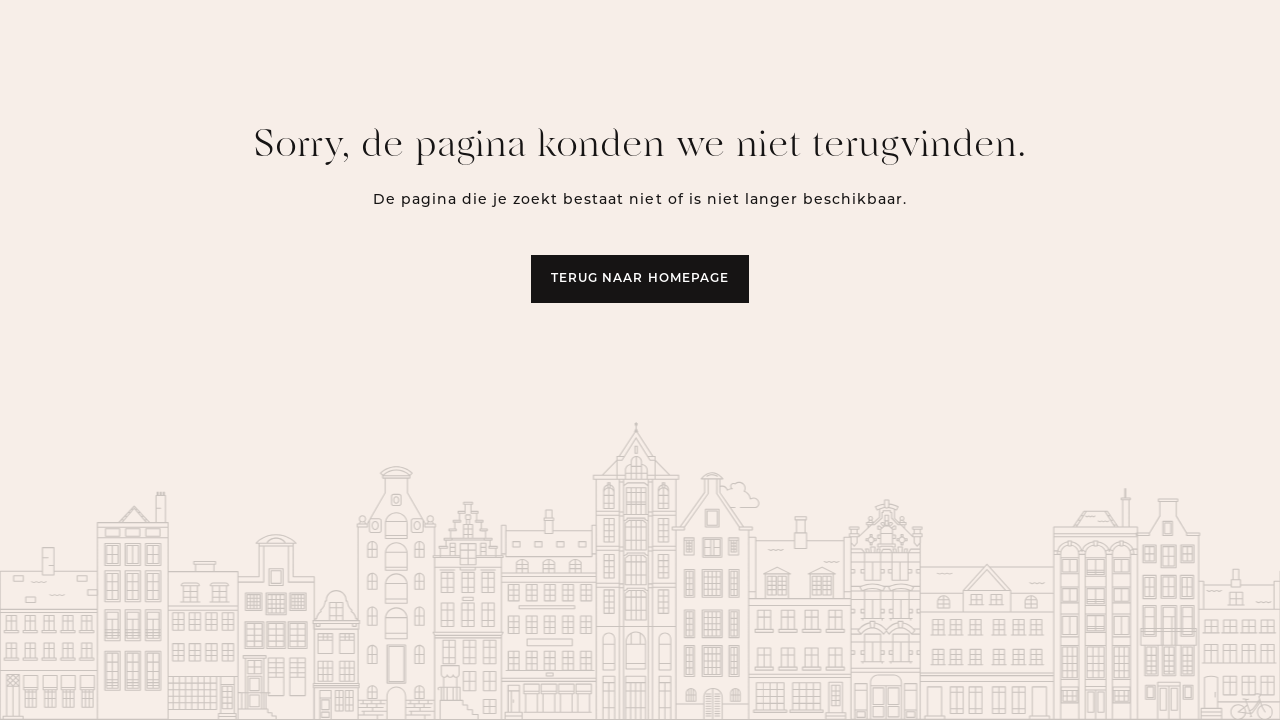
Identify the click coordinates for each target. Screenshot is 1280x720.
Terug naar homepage (639, 279)
